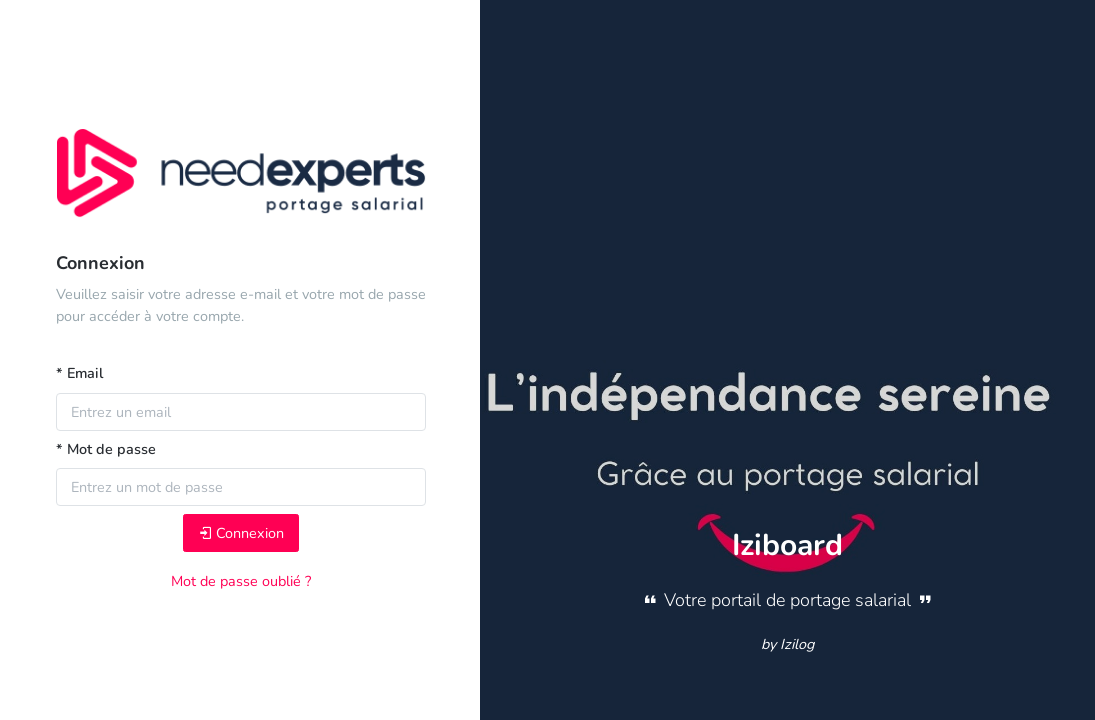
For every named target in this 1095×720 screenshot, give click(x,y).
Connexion (241, 533)
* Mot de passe (106, 449)
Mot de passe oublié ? (241, 581)
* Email (79, 373)
